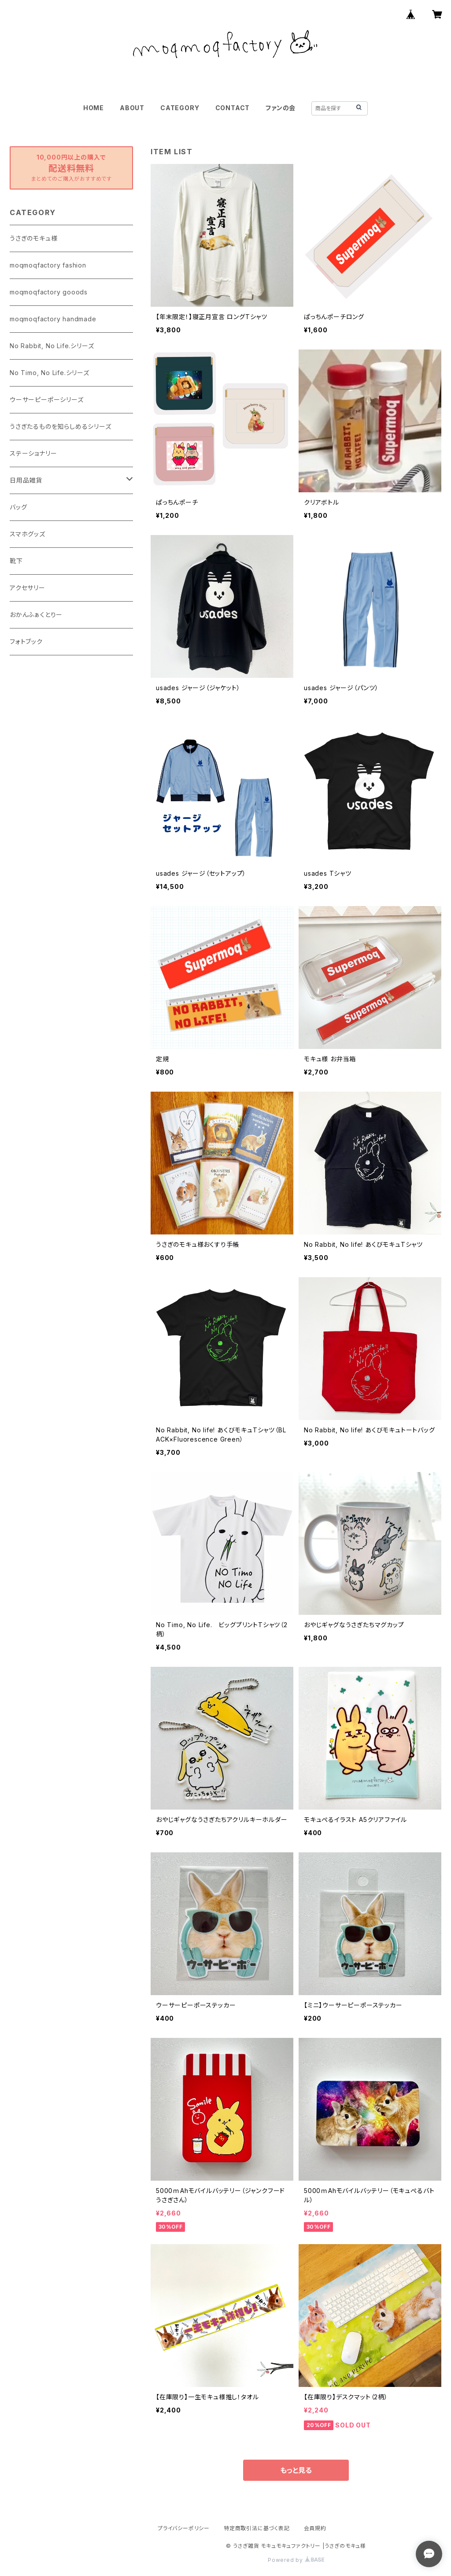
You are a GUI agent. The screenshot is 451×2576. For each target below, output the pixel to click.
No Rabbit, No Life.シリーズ (52, 345)
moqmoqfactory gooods (49, 292)
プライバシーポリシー (184, 2528)
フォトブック (26, 641)
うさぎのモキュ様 (33, 238)
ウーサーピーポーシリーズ (47, 399)
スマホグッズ (27, 534)
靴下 (16, 561)
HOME (93, 108)
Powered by (296, 2560)
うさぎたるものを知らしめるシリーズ (60, 426)
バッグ (18, 507)
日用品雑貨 (26, 480)
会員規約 (315, 2528)
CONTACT (232, 108)
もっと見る (296, 2470)
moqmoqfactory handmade (53, 319)
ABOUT (132, 108)
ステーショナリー (33, 453)
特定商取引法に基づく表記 (257, 2528)
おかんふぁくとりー (36, 614)
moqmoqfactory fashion (48, 265)
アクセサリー (27, 587)
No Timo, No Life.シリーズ (49, 372)
